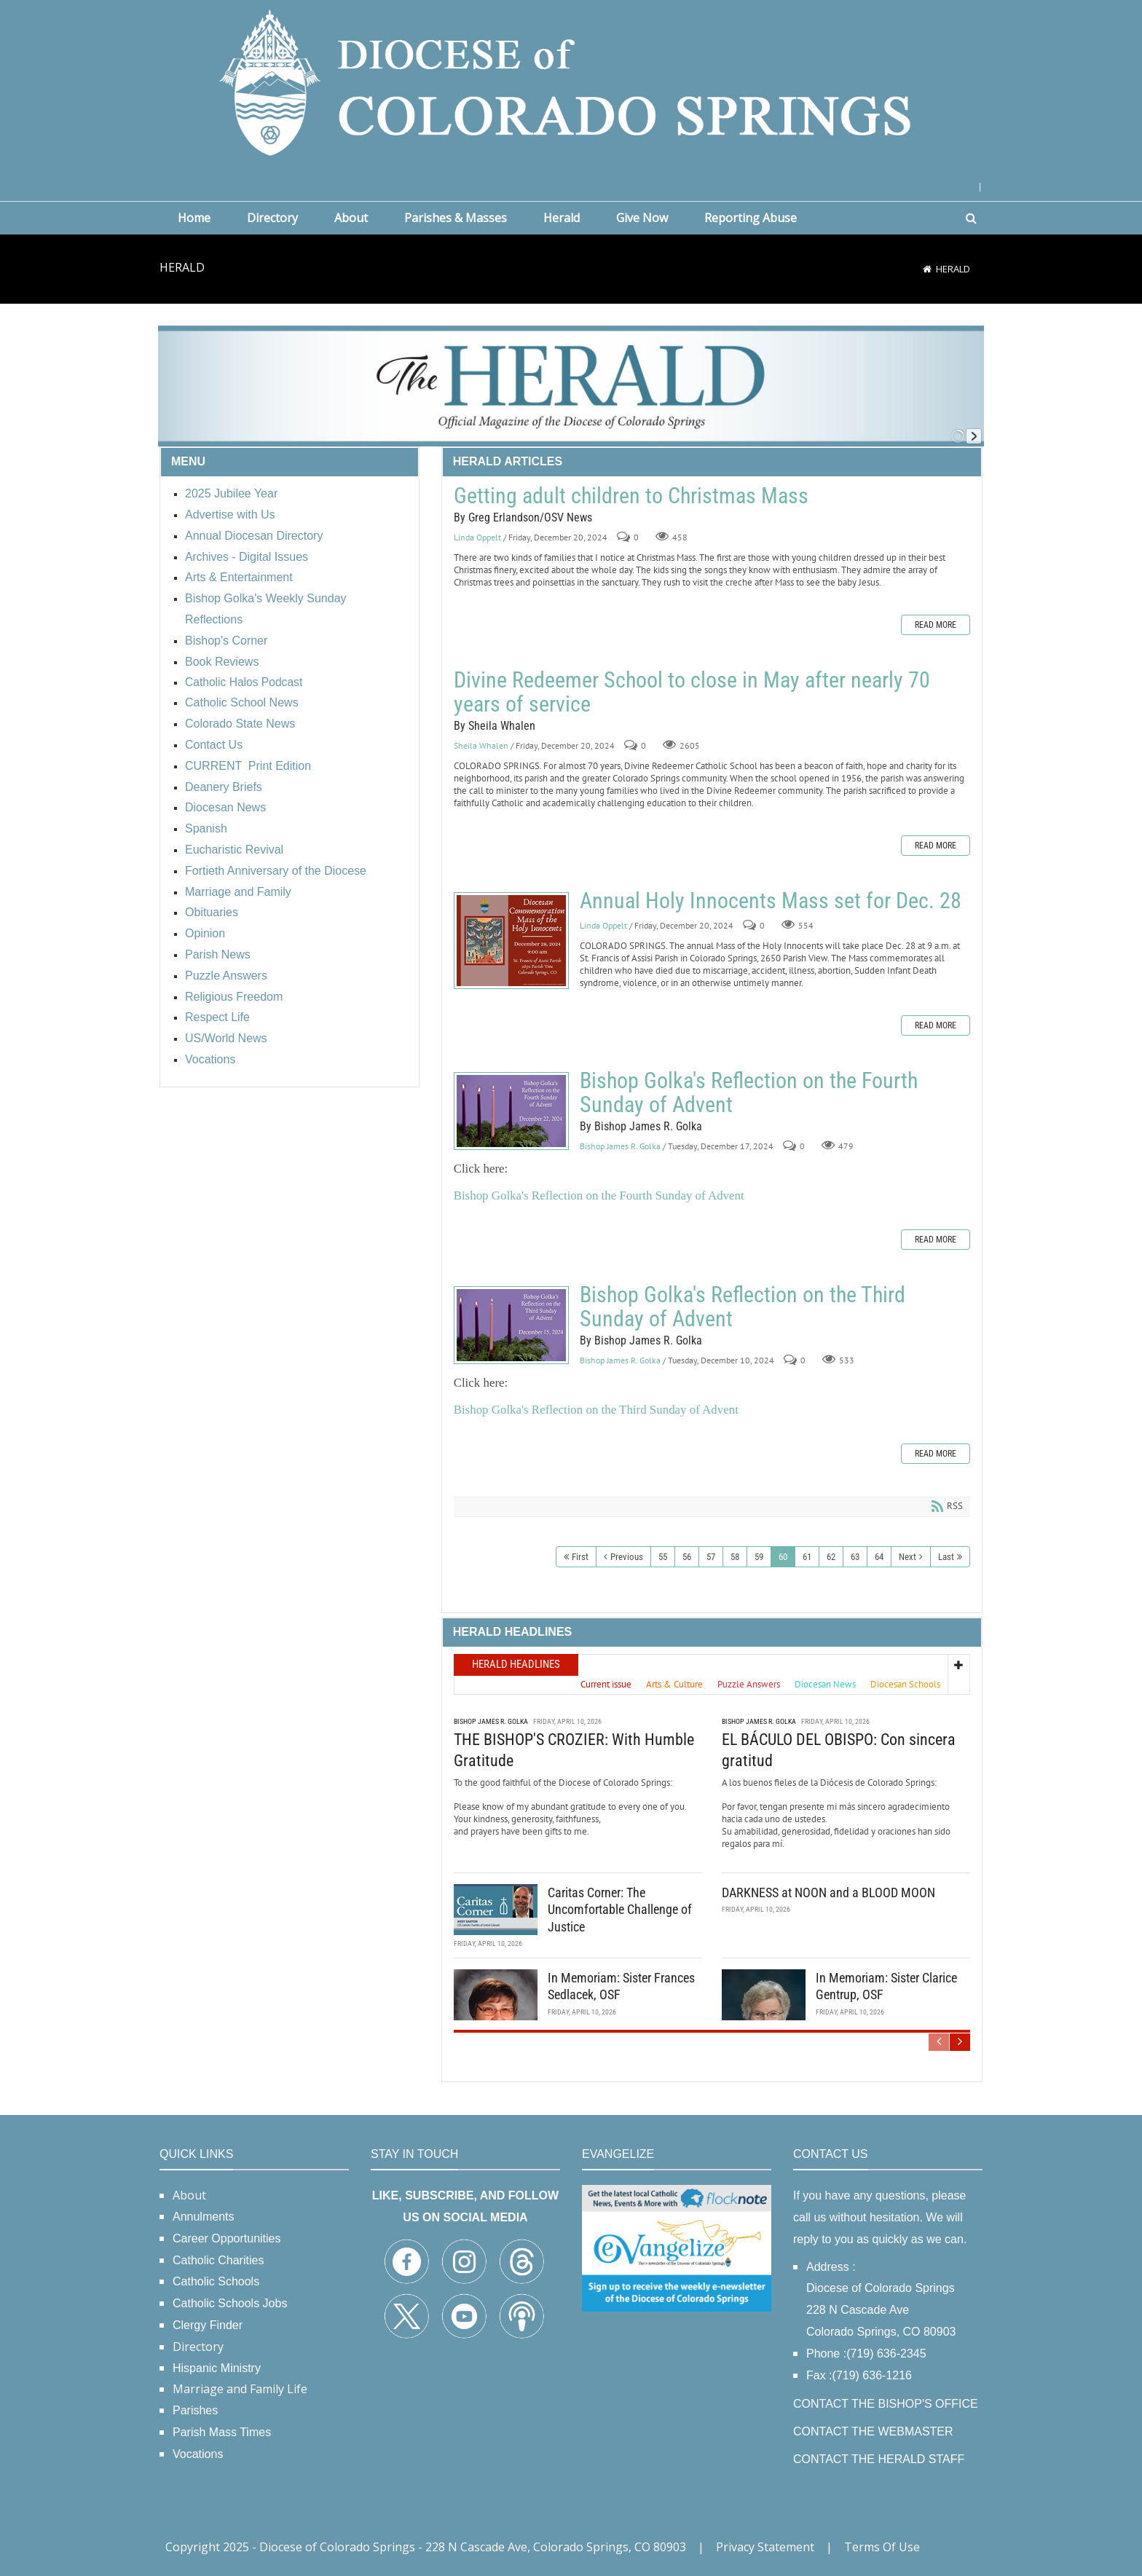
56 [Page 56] (686, 1556)
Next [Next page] (907, 1556)
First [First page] (580, 1556)
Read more (935, 625)
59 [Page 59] (759, 1556)
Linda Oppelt (477, 537)
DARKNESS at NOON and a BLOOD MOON (828, 1892)
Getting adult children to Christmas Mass (631, 495)
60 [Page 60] (783, 1556)
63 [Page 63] (855, 1556)
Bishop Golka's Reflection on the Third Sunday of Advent (511, 1325)
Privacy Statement (765, 2547)
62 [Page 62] (831, 1556)
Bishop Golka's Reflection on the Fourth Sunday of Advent (511, 1111)
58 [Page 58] (735, 1556)
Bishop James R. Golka (620, 1146)
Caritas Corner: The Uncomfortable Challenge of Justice (620, 1909)
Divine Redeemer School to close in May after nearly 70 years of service (692, 692)
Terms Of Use (882, 2547)
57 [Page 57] (710, 1556)
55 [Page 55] (662, 1556)
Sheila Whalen (481, 745)
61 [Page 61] (807, 1556)
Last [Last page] (946, 1556)
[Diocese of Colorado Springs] (571, 81)
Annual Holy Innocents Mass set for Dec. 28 (511, 940)
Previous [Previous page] (626, 1556)
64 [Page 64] (879, 1556)
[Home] (927, 268)
